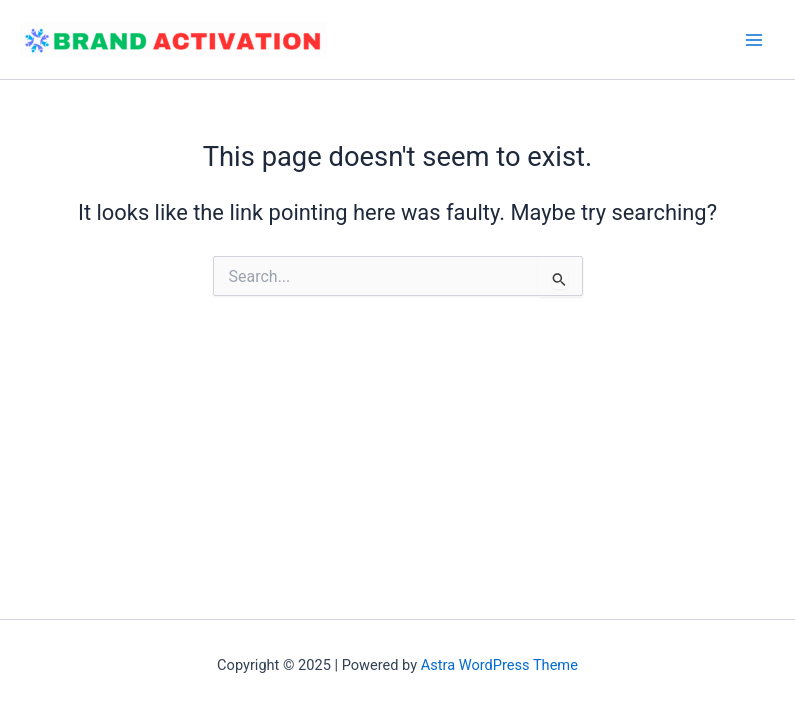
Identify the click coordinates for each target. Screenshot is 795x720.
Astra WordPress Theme (499, 665)
